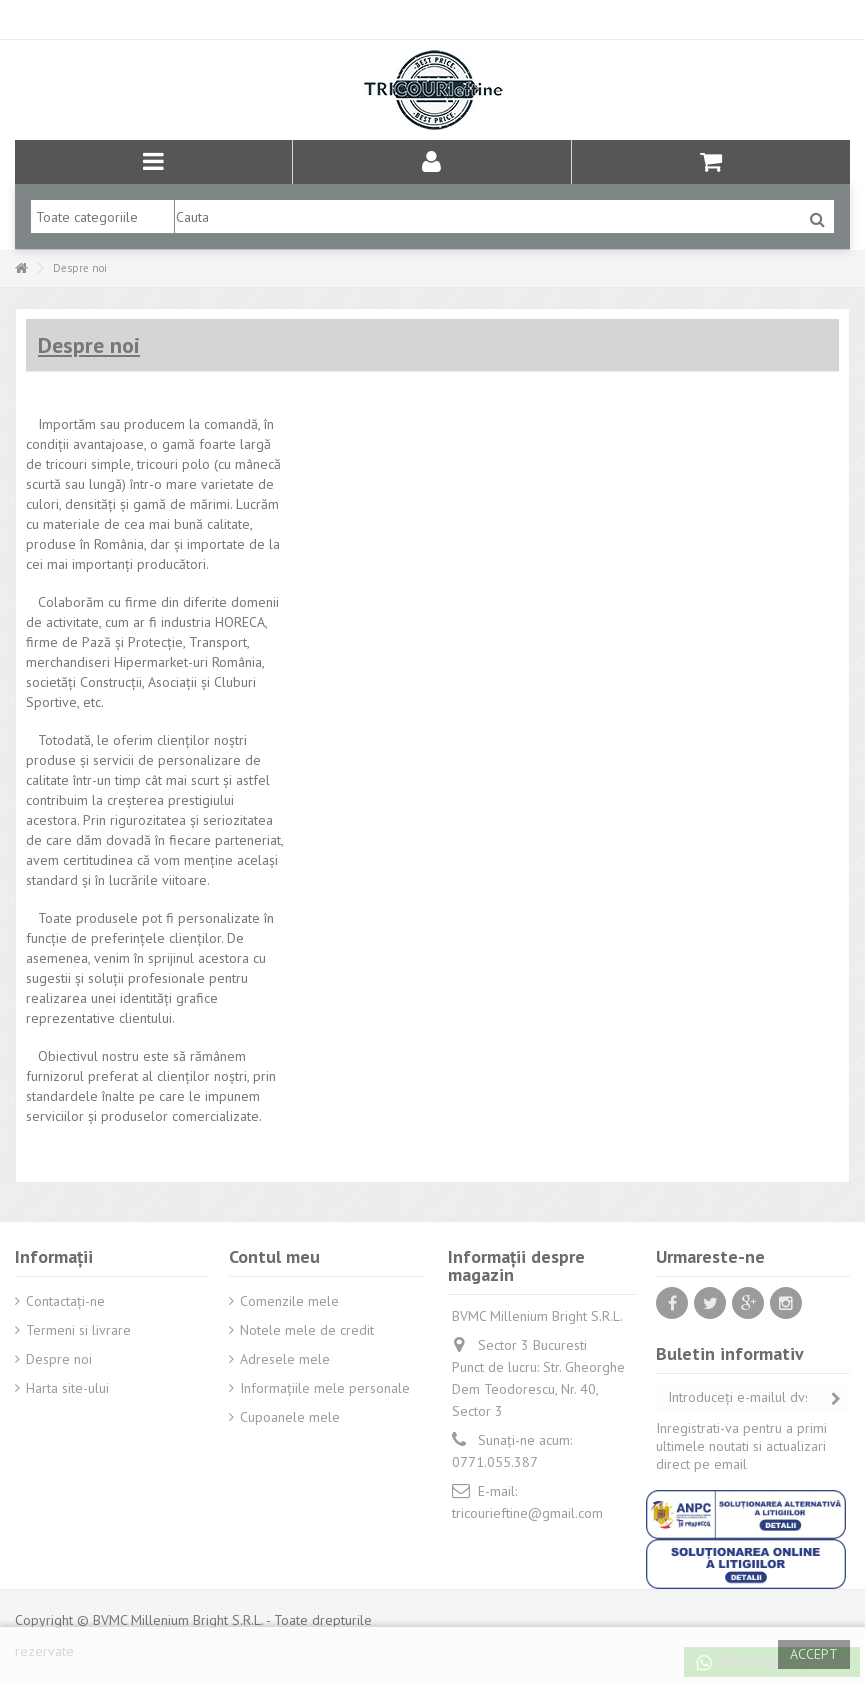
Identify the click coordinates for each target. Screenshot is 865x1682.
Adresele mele (285, 1359)
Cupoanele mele (290, 1417)
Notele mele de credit (307, 1330)
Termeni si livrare (78, 1330)
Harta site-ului (67, 1388)
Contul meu (274, 1256)
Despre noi (59, 1359)
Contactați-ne (65, 1301)
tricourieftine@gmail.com (527, 1513)
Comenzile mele (289, 1301)
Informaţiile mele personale (325, 1388)
